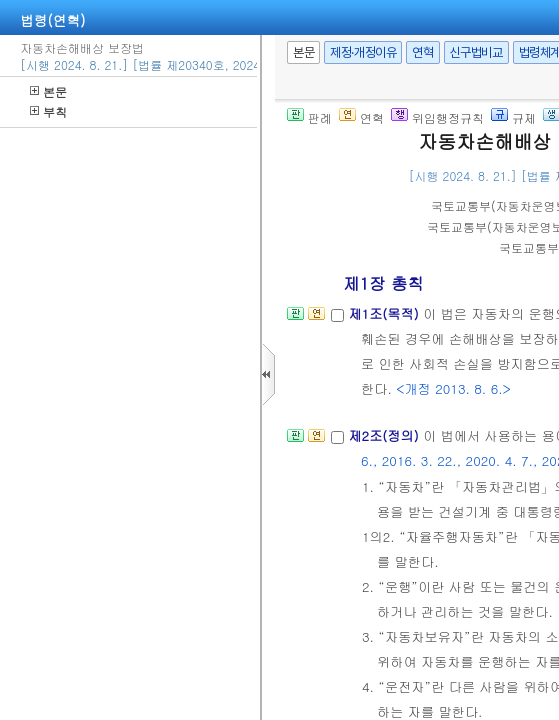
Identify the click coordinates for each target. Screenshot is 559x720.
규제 (513, 117)
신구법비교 (476, 52)
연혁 (422, 52)
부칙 (48, 111)
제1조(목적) (385, 313)
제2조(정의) (385, 435)
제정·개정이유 (363, 52)
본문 (48, 91)
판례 (309, 117)
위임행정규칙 (437, 117)
